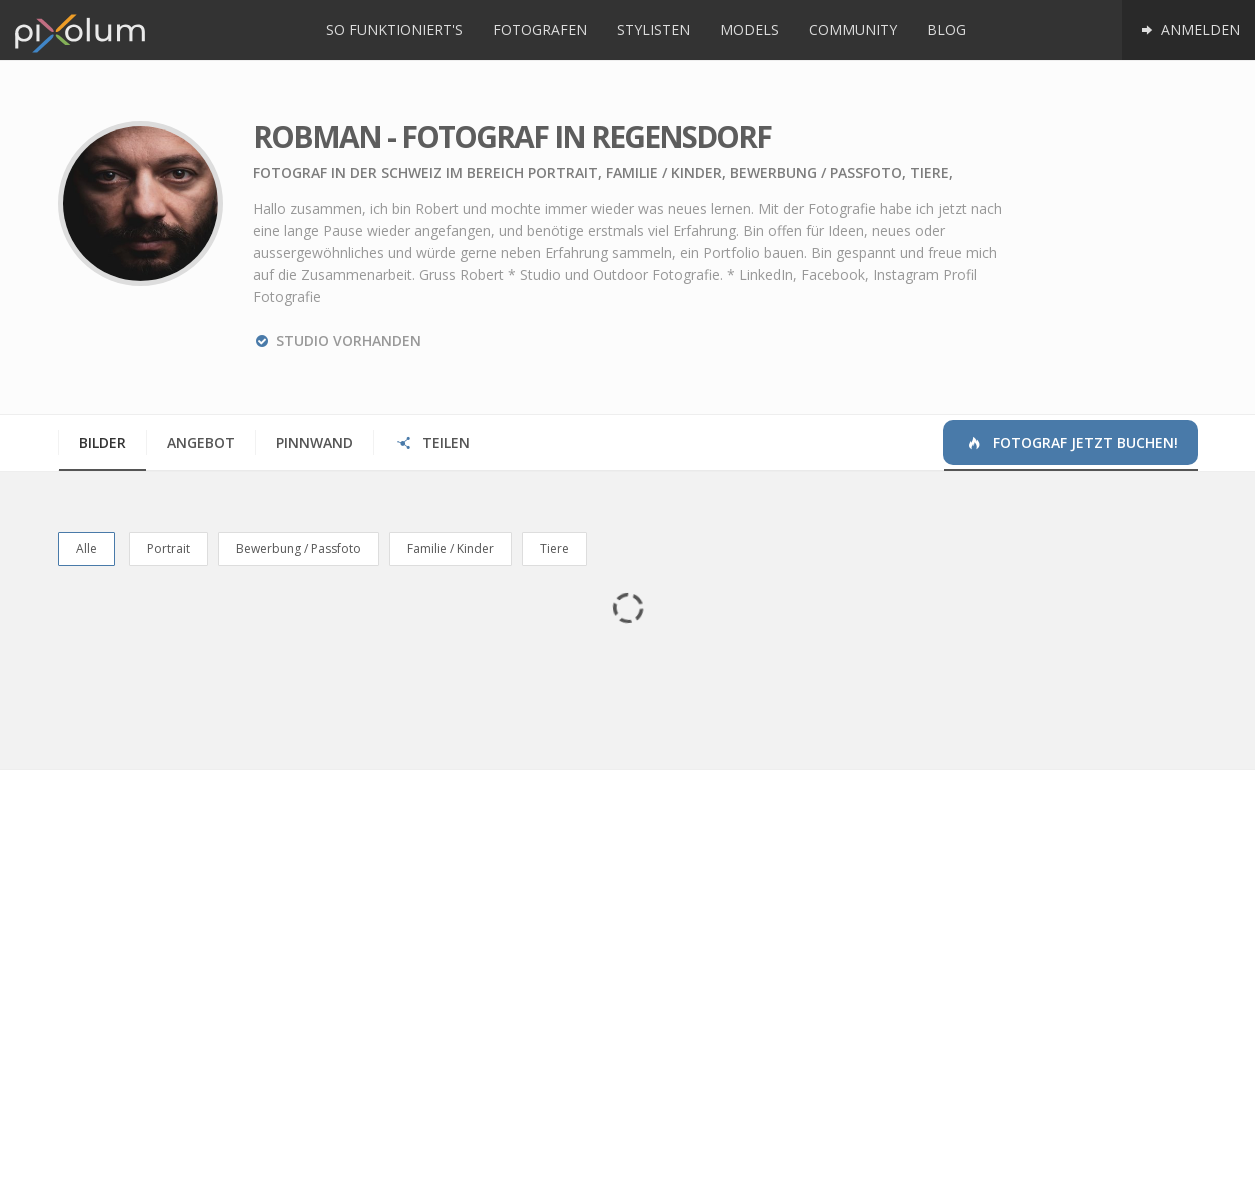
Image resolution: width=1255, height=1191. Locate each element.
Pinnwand (314, 442)
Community (853, 29)
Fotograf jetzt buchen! (1071, 442)
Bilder (102, 442)
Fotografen (540, 29)
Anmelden (1188, 29)
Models (749, 29)
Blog (946, 29)
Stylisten (653, 29)
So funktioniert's (394, 29)
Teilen (432, 442)
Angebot (201, 442)
